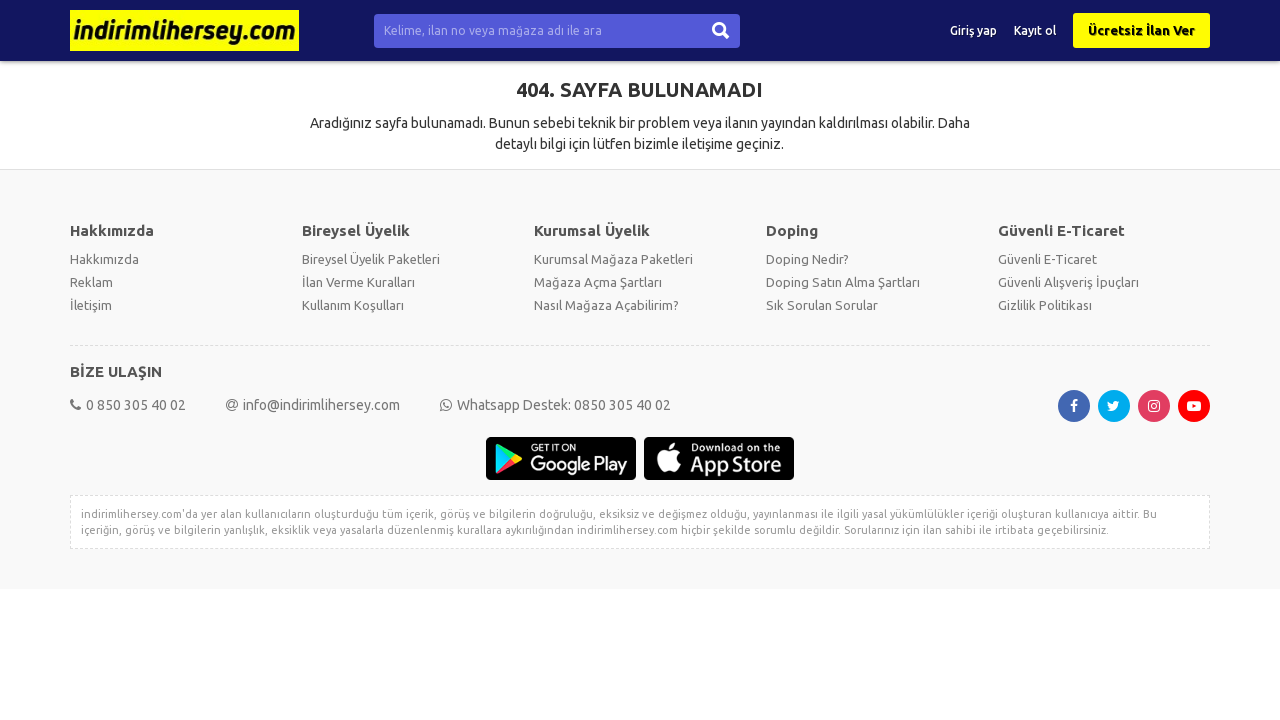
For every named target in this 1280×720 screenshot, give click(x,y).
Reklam (91, 282)
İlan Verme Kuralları (358, 282)
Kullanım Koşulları (353, 305)
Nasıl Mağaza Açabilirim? (606, 305)
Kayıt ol (1035, 30)
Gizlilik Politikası (1045, 305)
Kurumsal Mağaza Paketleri (613, 259)
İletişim (91, 305)
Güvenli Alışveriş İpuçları (1068, 282)
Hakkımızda (104, 259)
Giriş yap (973, 30)
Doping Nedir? (807, 259)
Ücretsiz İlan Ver (1141, 30)
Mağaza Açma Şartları (598, 282)
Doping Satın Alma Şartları (843, 282)
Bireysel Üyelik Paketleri (371, 259)
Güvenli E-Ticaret (1047, 259)
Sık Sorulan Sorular (822, 305)
